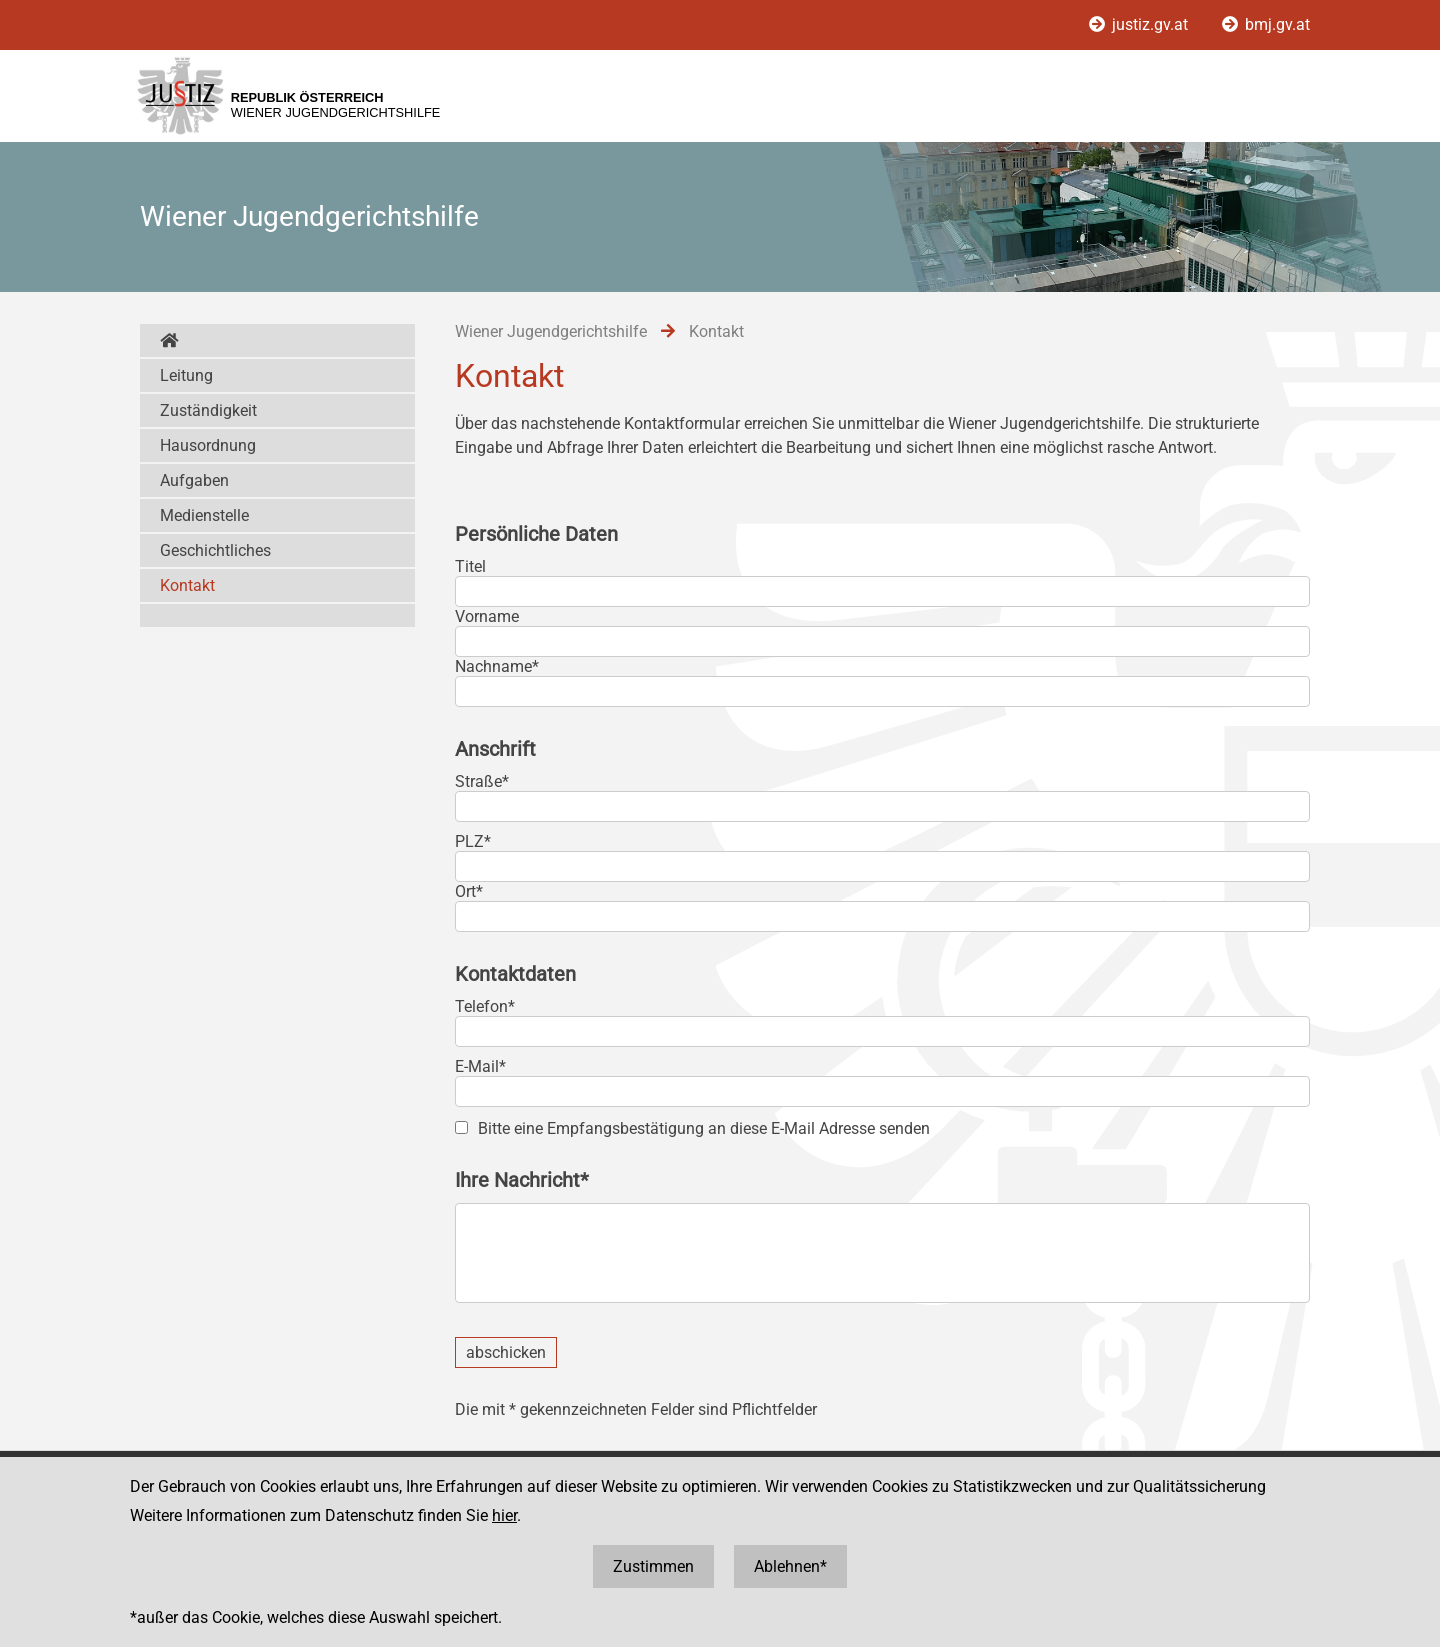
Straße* (482, 781)
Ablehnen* (790, 1566)
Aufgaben (194, 480)
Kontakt (187, 585)
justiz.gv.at (1140, 24)
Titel (470, 566)
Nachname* (497, 666)
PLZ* (473, 841)
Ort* (469, 891)
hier (504, 1515)
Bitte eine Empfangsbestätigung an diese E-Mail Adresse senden (704, 1128)
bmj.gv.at (1266, 24)
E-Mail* (480, 1066)
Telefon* (485, 1006)
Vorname (487, 616)
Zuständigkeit (208, 410)
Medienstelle (204, 515)
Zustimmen (653, 1566)
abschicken (506, 1352)
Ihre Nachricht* (522, 1180)
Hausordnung (208, 445)
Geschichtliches (215, 550)
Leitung (186, 375)
